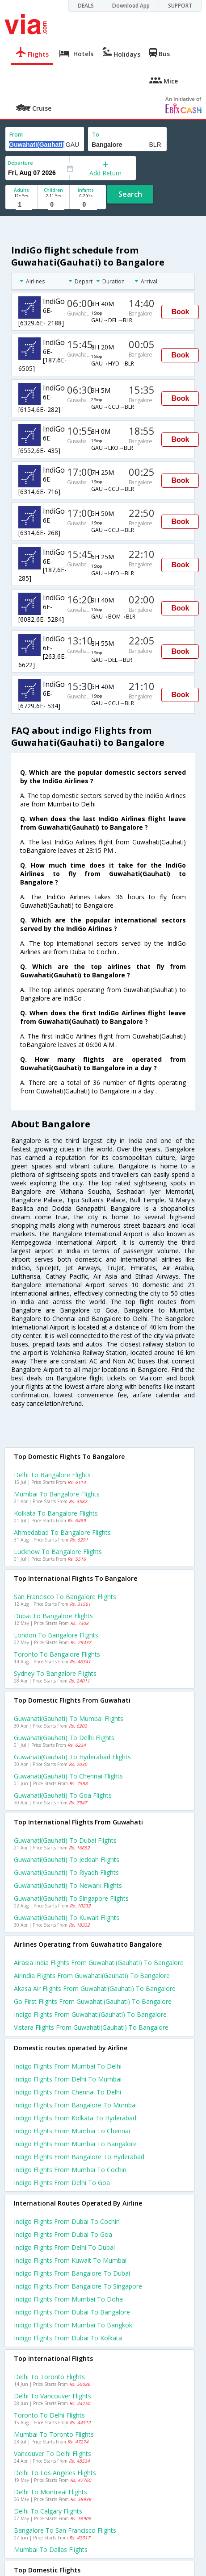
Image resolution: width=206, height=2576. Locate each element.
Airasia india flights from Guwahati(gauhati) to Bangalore (99, 1962)
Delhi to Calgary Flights (48, 2511)
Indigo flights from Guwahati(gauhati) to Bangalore (90, 2014)
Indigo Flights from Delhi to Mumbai (68, 2079)
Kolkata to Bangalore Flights (56, 1513)
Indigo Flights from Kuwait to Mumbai (70, 2260)
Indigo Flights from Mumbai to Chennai (72, 2131)
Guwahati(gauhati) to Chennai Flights (68, 1776)
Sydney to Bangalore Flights (55, 1673)
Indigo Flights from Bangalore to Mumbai (75, 2105)
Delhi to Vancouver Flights (52, 2396)
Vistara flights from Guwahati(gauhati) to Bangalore (91, 2027)
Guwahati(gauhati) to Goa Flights (63, 1795)
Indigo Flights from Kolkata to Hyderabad (75, 2118)
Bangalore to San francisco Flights (65, 2530)
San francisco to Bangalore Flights (65, 1596)
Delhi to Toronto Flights (49, 2376)
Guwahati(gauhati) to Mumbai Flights (68, 1718)
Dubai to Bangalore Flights (53, 1616)
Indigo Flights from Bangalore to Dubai (72, 2273)
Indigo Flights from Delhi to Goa (62, 2182)
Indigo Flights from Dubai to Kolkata (68, 2338)
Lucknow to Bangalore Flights (58, 1551)
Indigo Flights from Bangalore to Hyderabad (79, 2156)
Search (130, 194)
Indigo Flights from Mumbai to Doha (68, 2299)
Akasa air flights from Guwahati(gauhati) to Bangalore (95, 1988)
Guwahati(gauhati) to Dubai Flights (65, 1840)
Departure (20, 162)
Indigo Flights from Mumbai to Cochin (70, 2169)
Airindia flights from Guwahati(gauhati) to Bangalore (92, 1975)
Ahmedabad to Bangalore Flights (62, 1532)
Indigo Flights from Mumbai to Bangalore (75, 2144)
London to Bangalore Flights (56, 1635)
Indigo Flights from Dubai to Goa (63, 2234)
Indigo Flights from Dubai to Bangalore (72, 2312)
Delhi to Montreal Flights (50, 2492)
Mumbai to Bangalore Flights (57, 1494)
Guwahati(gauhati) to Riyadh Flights (66, 1872)
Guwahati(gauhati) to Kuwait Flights (66, 1917)
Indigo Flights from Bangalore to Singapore (78, 2286)
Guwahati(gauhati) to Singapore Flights (71, 1898)
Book (180, 312)
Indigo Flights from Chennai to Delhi (67, 2092)
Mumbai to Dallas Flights (51, 2549)
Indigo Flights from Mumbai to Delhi (68, 2066)
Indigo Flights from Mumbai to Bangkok (73, 2325)
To (95, 134)
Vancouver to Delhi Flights (52, 2453)
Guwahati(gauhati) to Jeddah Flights (66, 1859)
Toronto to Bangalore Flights (57, 1654)
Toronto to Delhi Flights (49, 2415)
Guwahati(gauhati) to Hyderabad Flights (72, 1757)
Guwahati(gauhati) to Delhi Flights (64, 1737)
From (16, 134)
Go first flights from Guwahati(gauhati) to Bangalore (93, 2001)
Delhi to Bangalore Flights (52, 1475)
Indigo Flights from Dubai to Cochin (67, 2221)
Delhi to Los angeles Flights (55, 2472)
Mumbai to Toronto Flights (54, 2434)
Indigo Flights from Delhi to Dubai (64, 2247)
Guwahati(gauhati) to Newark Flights (68, 1885)
